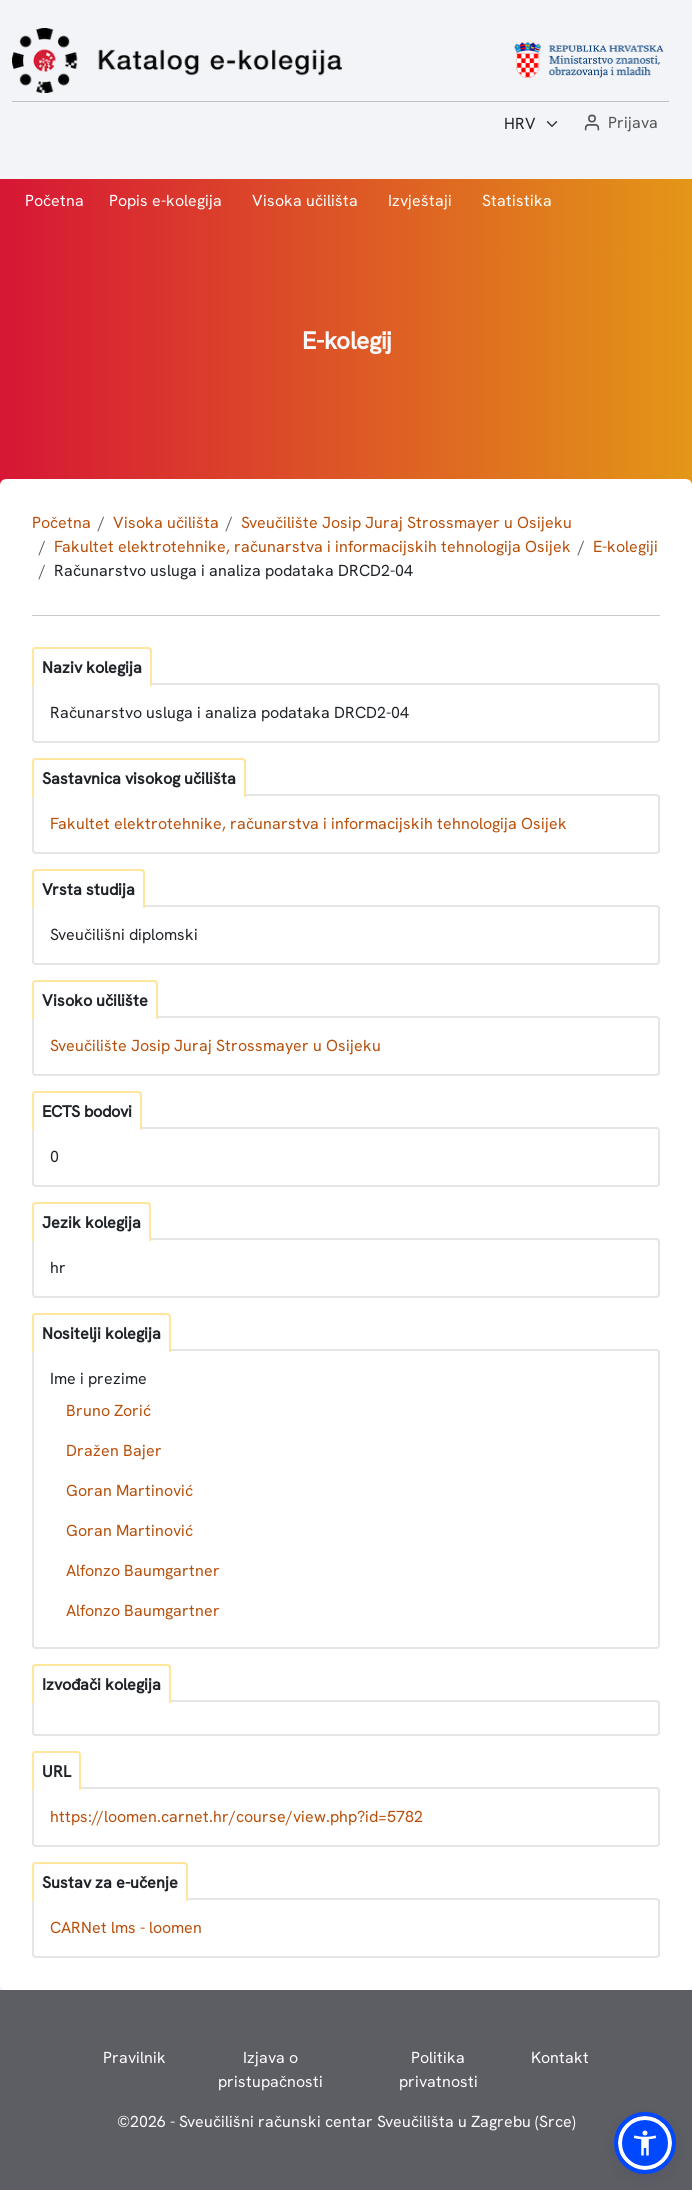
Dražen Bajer (114, 1450)
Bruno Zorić (108, 1410)
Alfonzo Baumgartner (143, 1570)
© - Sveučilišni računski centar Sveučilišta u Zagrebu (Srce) (346, 2121)
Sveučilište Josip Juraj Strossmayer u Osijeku (406, 522)
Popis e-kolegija (165, 200)
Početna (54, 200)
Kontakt (560, 2057)
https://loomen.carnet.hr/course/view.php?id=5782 (236, 1816)
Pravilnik (134, 2057)
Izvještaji (420, 200)
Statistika (517, 200)
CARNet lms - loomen (126, 1927)
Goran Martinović (129, 1490)
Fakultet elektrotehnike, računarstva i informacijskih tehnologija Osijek (312, 546)
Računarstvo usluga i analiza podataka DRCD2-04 (233, 570)
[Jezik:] (532, 124)
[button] (619, 123)
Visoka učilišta (305, 200)
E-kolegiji (625, 546)
